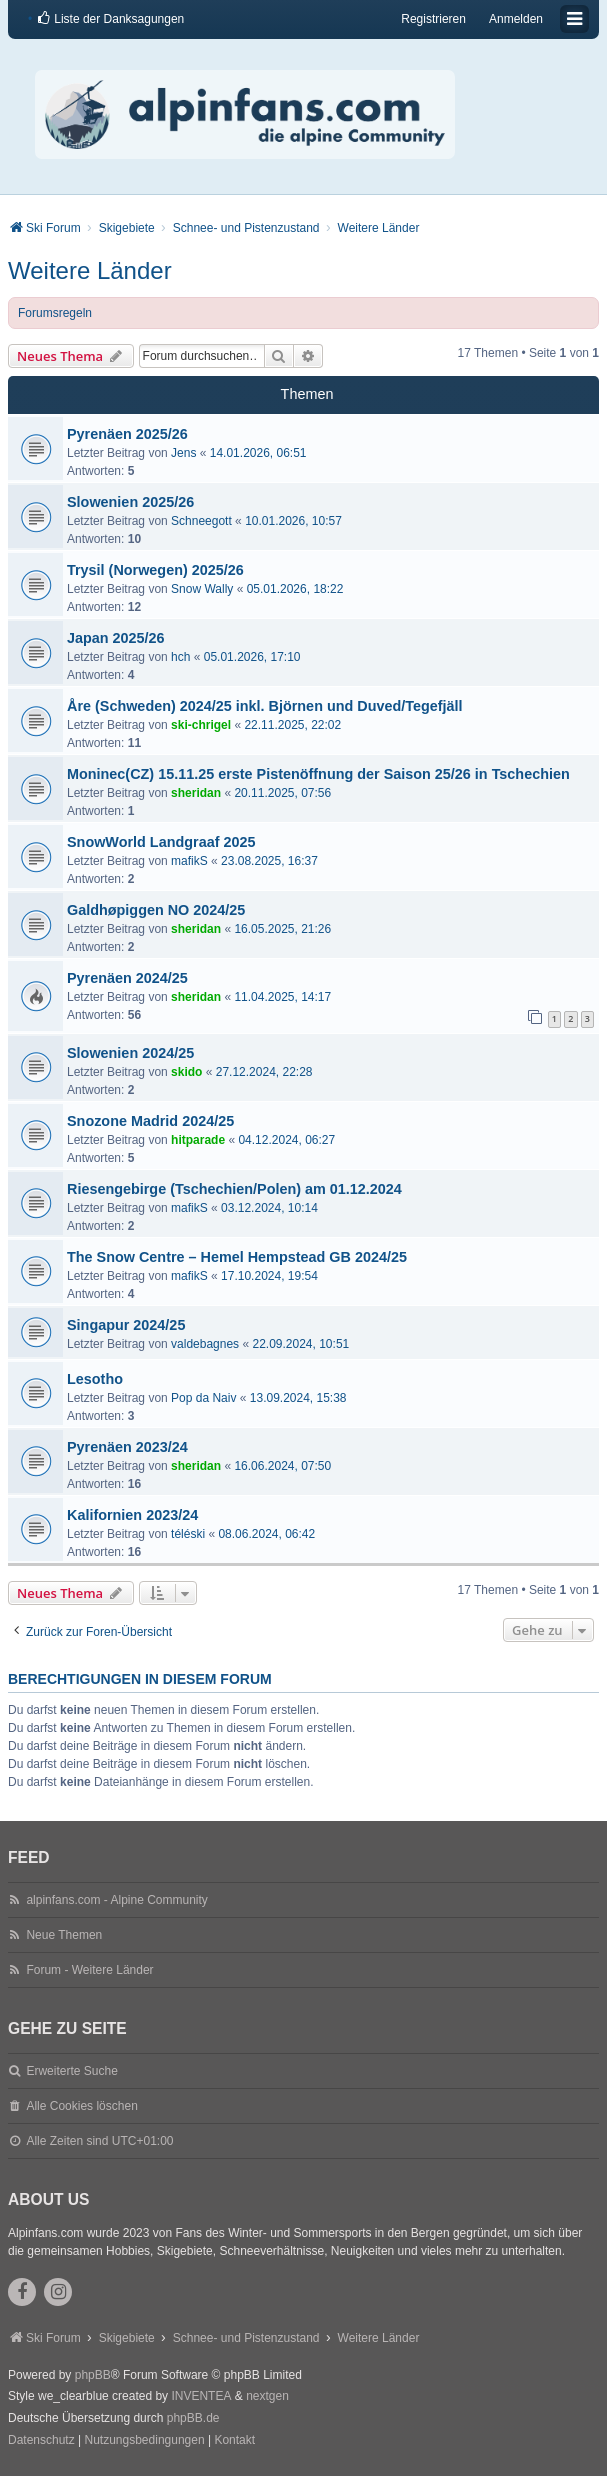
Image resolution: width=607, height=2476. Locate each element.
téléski (188, 1534)
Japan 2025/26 (116, 638)
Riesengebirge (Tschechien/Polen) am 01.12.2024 (234, 1189)
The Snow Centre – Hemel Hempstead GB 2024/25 (237, 1257)
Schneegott (201, 521)
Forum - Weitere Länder (89, 1970)
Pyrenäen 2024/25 (127, 978)
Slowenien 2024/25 (130, 1053)
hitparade (198, 1140)
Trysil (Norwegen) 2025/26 (155, 570)
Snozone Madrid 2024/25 (150, 1121)
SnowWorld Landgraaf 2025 (161, 842)
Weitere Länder (90, 270)
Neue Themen (64, 1935)
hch (180, 657)
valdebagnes (205, 1344)
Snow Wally (202, 589)
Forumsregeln (55, 313)
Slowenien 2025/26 (130, 502)
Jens (183, 453)
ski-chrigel (201, 725)
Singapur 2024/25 (126, 1325)
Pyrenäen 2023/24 (127, 1447)
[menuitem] (110, 19)
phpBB (93, 2375)
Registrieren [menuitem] (433, 19)
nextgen (267, 2396)
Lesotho (95, 1379)
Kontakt (234, 2440)
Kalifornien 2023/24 (132, 1515)
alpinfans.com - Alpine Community (116, 1900)
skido (186, 1072)
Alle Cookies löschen (81, 2106)
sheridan (196, 793)
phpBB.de (193, 2418)
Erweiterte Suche (71, 2071)
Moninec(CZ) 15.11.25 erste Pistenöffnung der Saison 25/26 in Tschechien (318, 774)
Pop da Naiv (203, 1398)
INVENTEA (201, 2396)
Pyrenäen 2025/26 (127, 434)
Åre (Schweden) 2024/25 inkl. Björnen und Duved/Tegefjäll (265, 706)
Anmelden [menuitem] (516, 19)
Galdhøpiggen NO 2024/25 (156, 910)
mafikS (189, 861)
